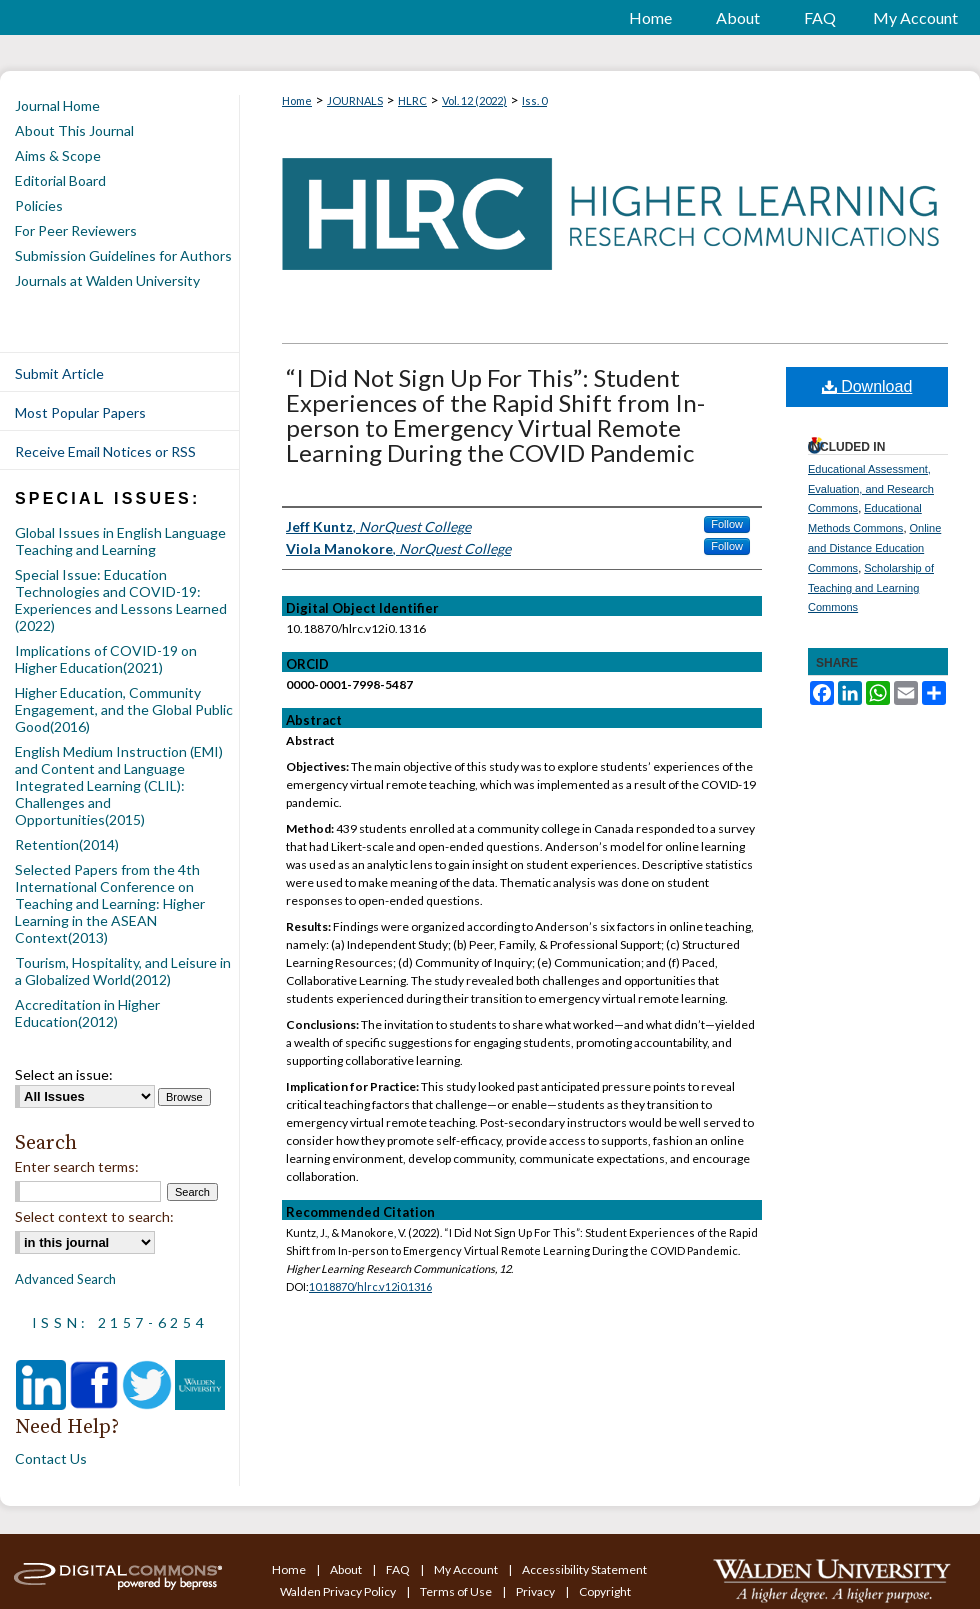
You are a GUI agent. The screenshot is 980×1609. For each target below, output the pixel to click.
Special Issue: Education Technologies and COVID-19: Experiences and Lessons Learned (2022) (121, 600)
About (347, 1569)
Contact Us (51, 1458)
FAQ (399, 1569)
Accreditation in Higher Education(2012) (87, 1013)
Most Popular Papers (80, 412)
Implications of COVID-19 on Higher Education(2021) (106, 659)
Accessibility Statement (584, 1569)
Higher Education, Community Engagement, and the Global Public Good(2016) (124, 709)
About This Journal (74, 130)
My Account (467, 1569)
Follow (727, 524)
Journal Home (57, 105)
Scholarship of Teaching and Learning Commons (871, 588)
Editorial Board (60, 180)
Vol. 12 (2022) (474, 100)
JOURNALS (355, 100)
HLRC (412, 100)
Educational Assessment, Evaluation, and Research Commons (871, 489)
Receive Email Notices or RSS (105, 451)
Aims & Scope (58, 155)
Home (297, 100)
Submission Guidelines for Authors (123, 255)
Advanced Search (65, 1279)
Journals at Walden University (107, 280)
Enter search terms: (77, 1166)
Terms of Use (457, 1591)
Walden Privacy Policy (339, 1591)
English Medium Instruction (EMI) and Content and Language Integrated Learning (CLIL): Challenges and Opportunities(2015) (119, 785)
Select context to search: (94, 1216)
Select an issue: (64, 1074)
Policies (39, 205)
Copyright (605, 1591)
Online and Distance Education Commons (874, 548)
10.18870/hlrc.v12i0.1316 (370, 1286)
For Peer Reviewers (76, 230)
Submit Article (59, 373)
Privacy (536, 1591)
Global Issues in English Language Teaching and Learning (120, 541)
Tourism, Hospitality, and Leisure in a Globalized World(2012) (123, 971)
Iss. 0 (534, 100)
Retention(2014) (67, 844)
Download (867, 386)
